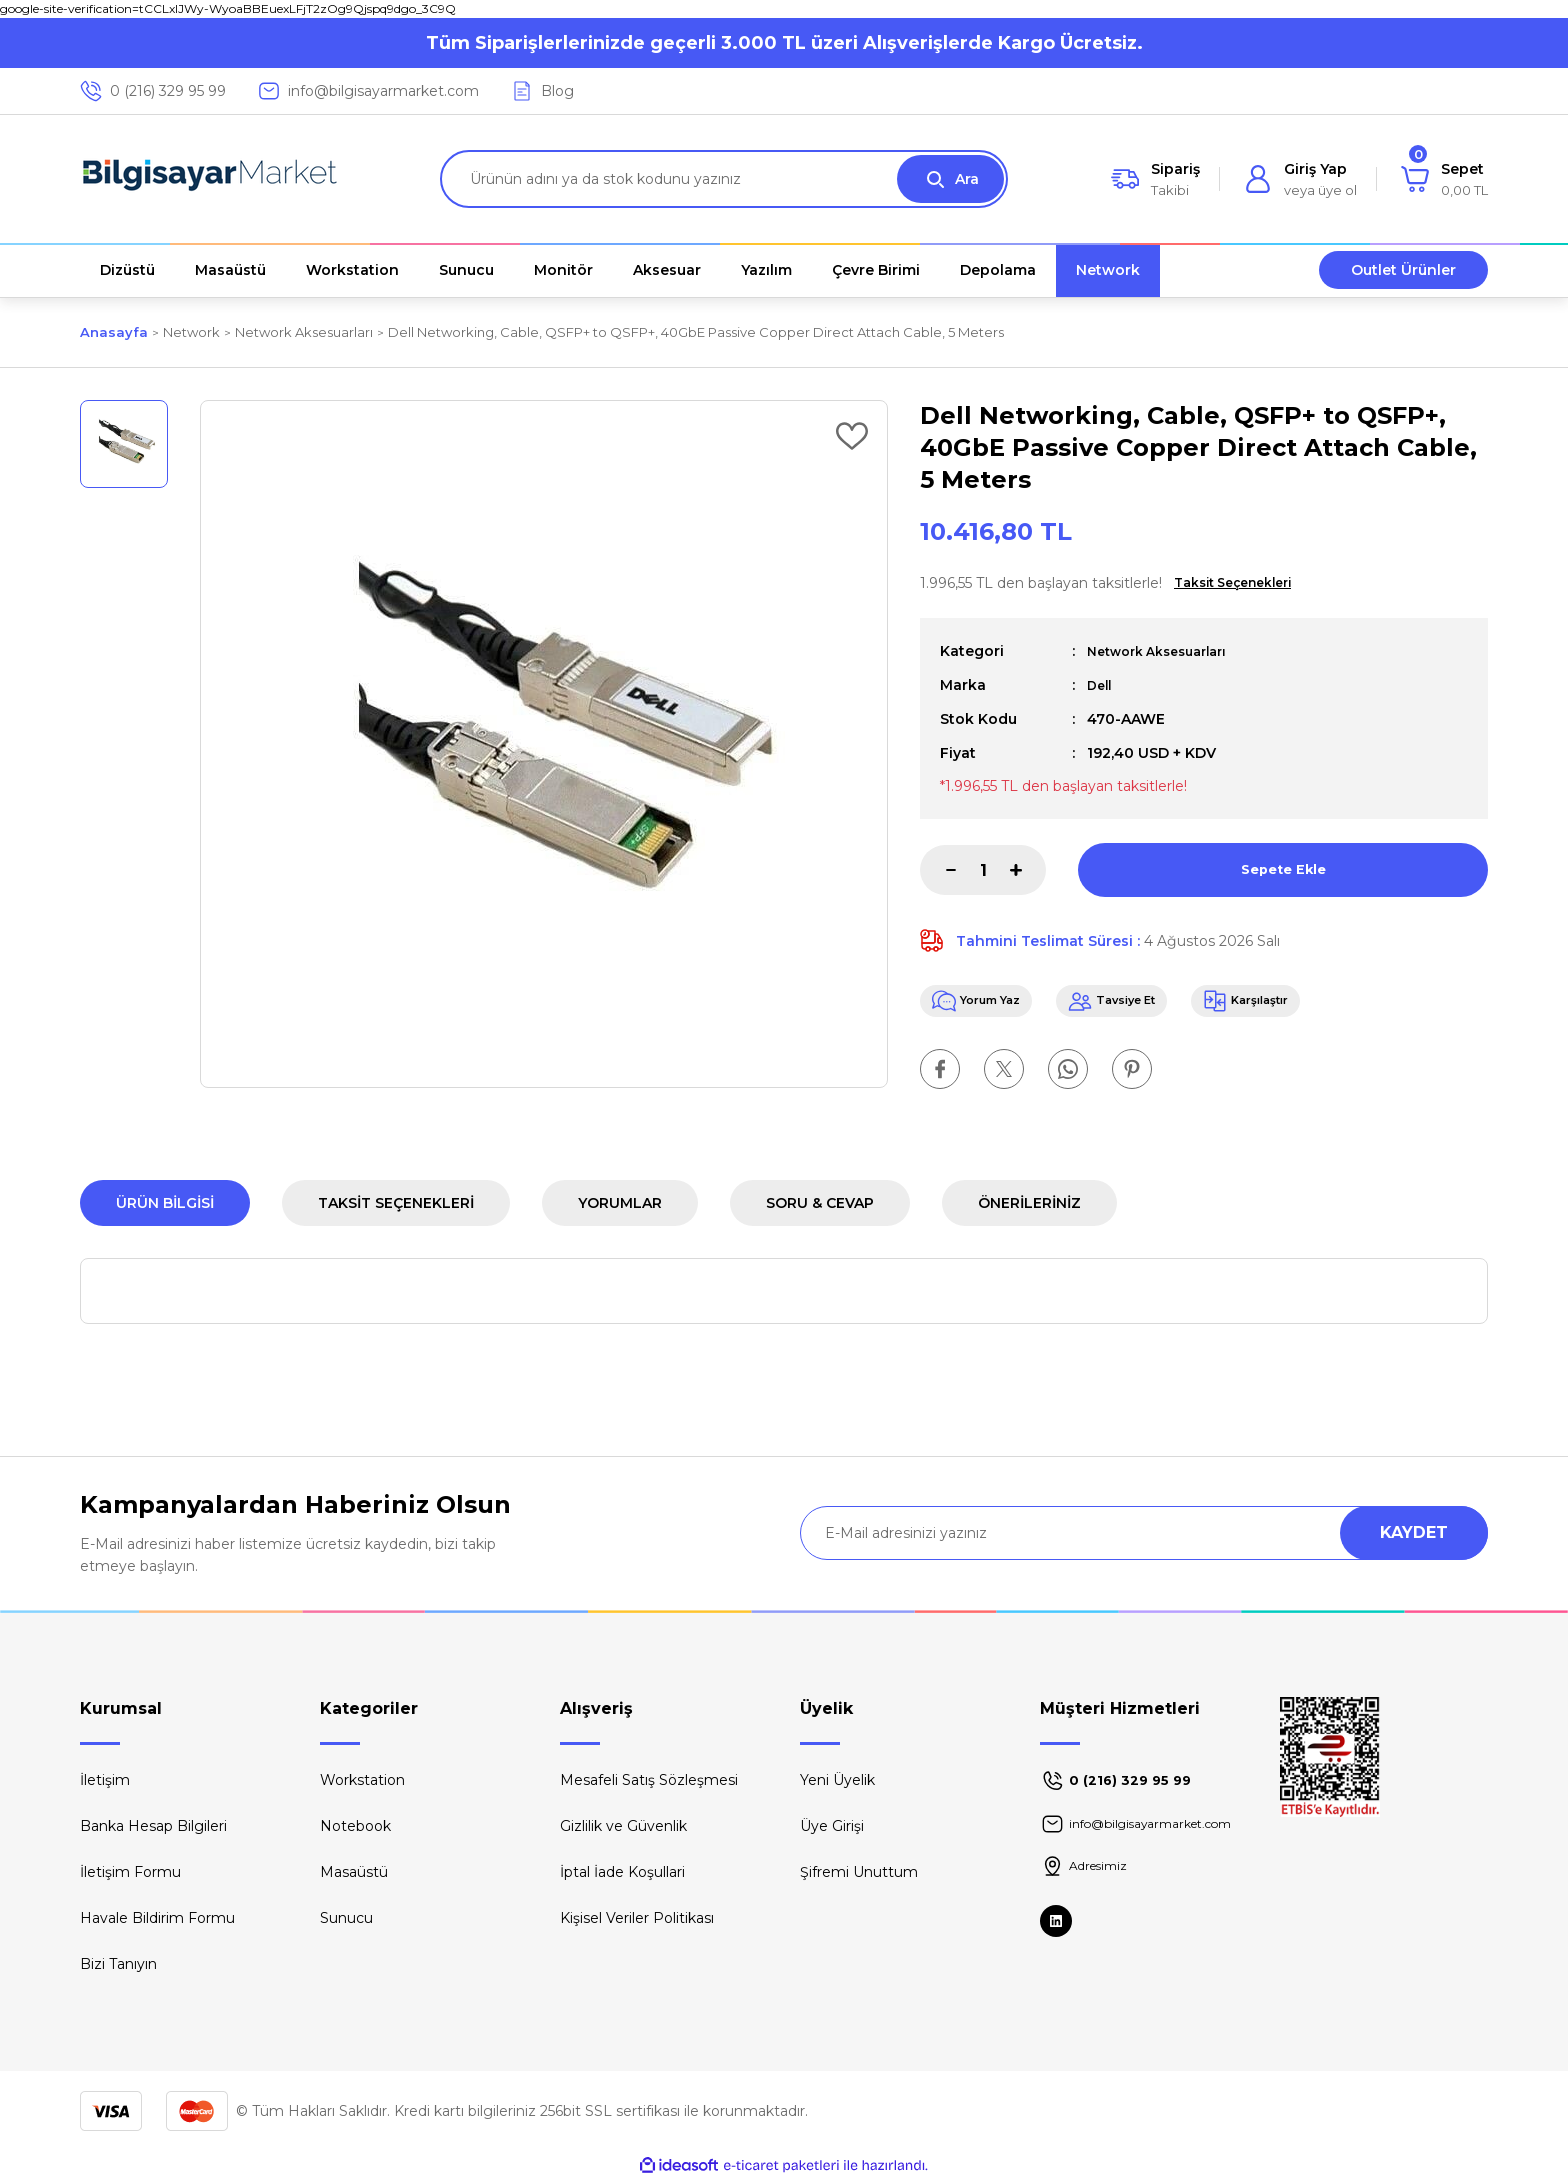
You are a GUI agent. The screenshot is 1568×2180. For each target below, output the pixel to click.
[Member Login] (1300, 179)
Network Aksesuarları (1166, 651)
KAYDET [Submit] (1414, 1532)
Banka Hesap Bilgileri (153, 1826)
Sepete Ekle (1283, 869)
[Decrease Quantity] (938, 870)
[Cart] (1444, 179)
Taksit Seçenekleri (396, 1203)
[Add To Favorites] (852, 436)
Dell (1101, 685)
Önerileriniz (1029, 1203)
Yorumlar (620, 1203)
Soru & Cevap (820, 1203)
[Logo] (210, 179)
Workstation (362, 1780)
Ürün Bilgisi (165, 1203)
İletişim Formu (130, 1872)
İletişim (105, 1780)
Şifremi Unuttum (859, 1872)
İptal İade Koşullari (622, 1872)
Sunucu (346, 1918)
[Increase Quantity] (1028, 870)
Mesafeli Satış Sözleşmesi (649, 1780)
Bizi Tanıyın (118, 1964)
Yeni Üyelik (837, 1780)
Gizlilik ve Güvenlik (623, 1826)
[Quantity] (983, 870)
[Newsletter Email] (1144, 1533)
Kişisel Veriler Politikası (637, 1918)
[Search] (724, 179)
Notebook (355, 1826)
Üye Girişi (832, 1826)
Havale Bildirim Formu (157, 1918)
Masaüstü (354, 1872)
